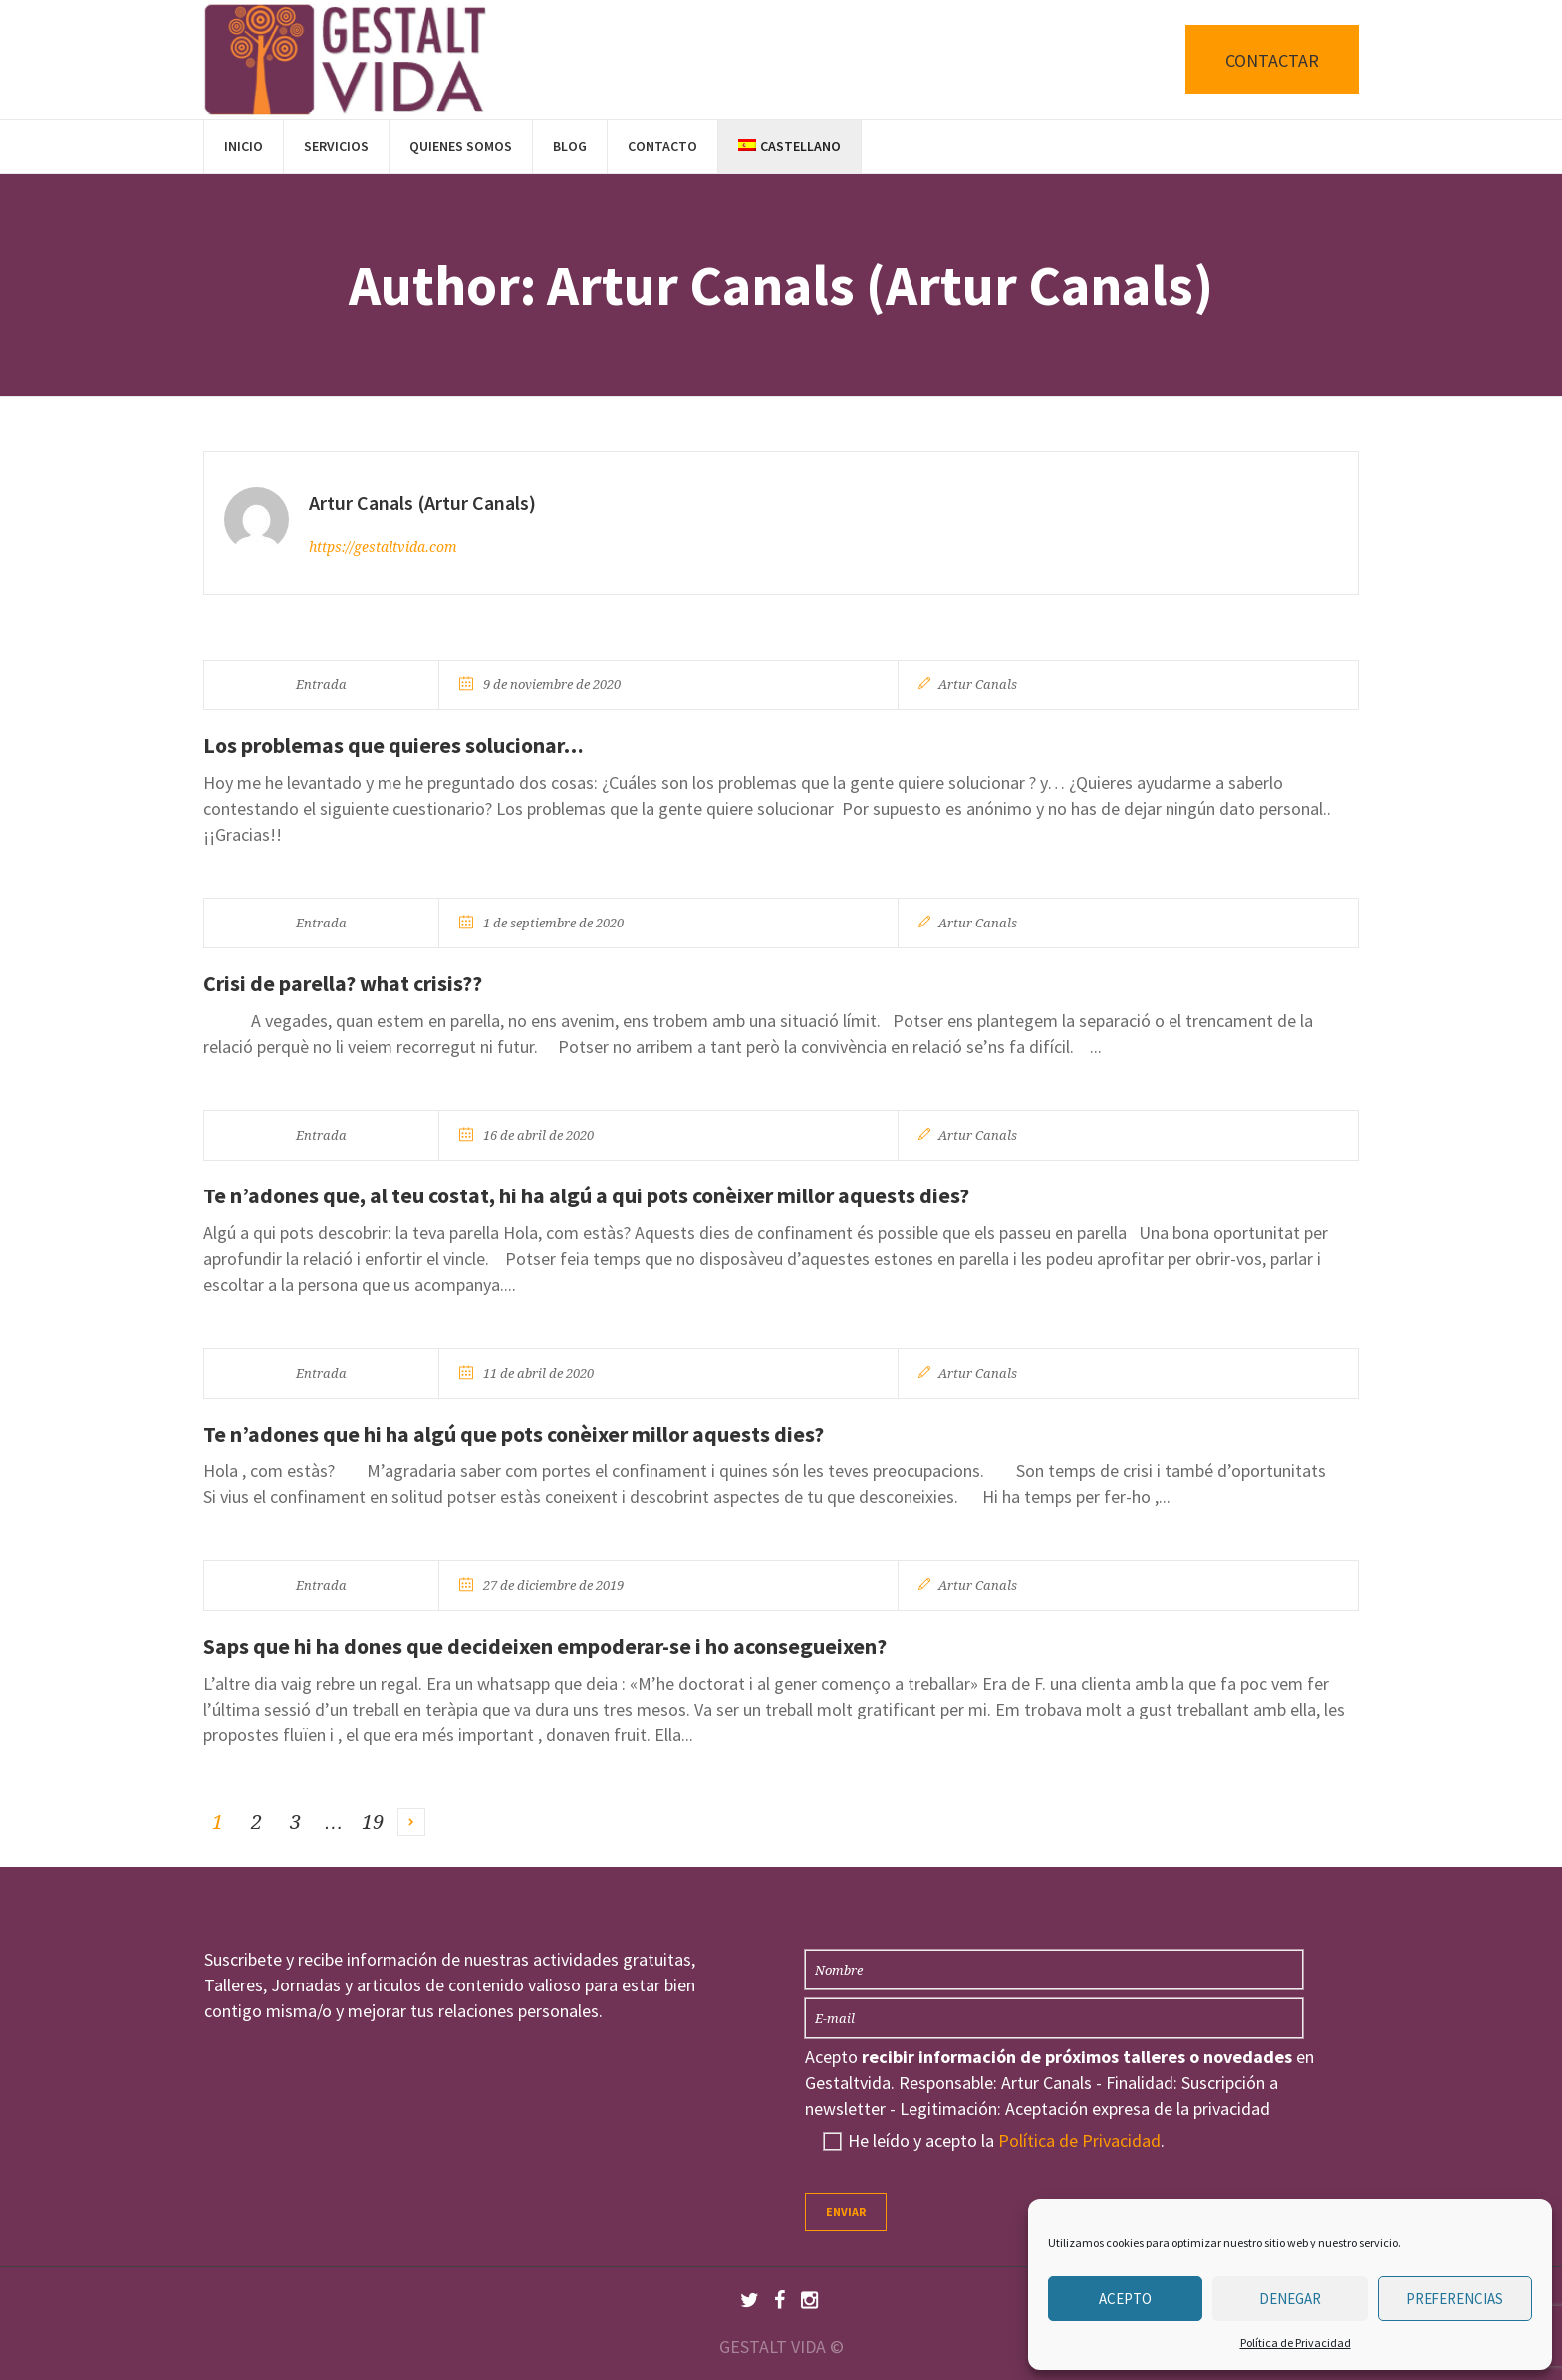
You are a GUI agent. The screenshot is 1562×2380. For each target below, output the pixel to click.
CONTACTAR (1272, 60)
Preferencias (1454, 2298)
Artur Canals (977, 684)
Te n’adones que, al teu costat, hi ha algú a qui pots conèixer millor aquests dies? (586, 1195)
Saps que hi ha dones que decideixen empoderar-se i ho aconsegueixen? (545, 1646)
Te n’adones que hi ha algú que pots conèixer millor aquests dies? (513, 1434)
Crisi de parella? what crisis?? (342, 983)
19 (373, 1822)
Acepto (1125, 2298)
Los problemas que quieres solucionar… (393, 745)
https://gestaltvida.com (383, 547)
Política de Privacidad (1295, 2342)
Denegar (1290, 2298)
